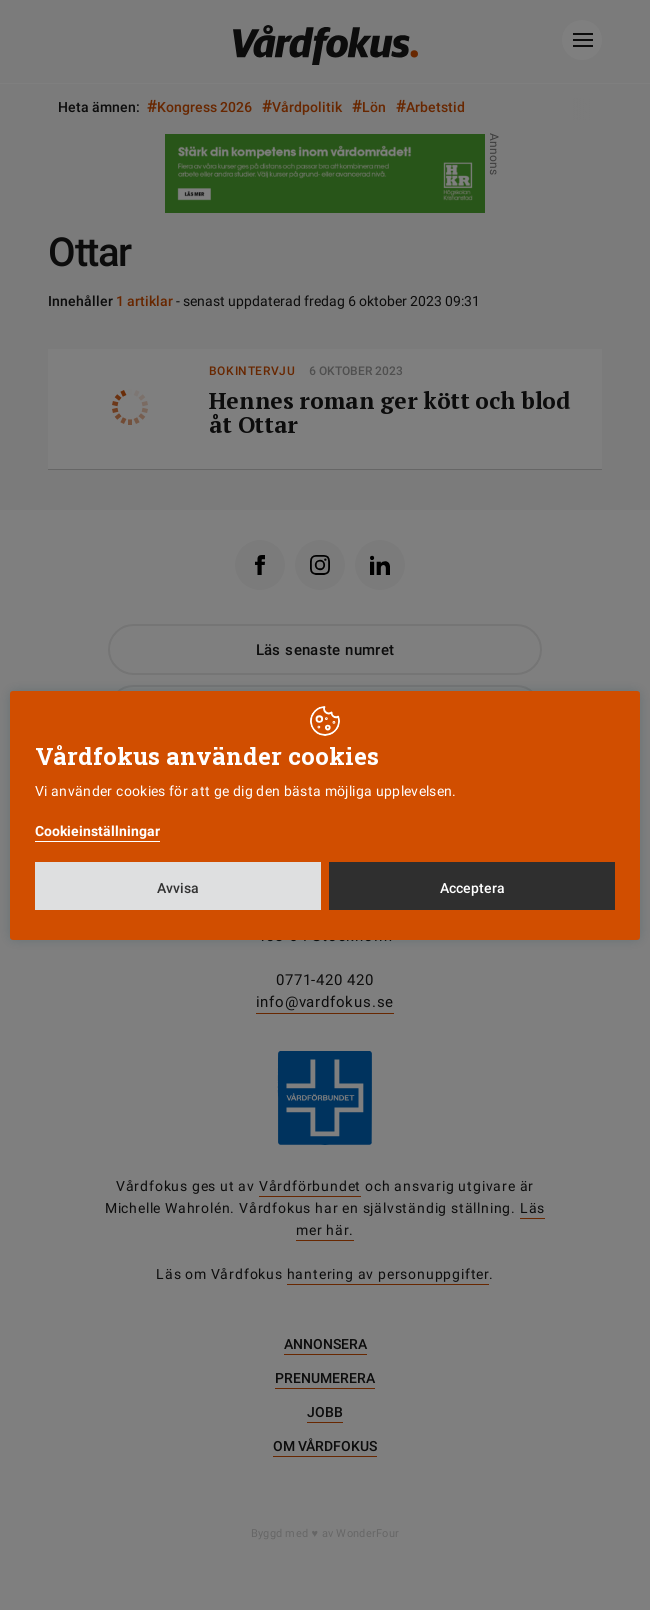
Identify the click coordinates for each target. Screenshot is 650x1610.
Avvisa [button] (178, 888)
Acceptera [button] (472, 888)
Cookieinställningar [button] (97, 831)
